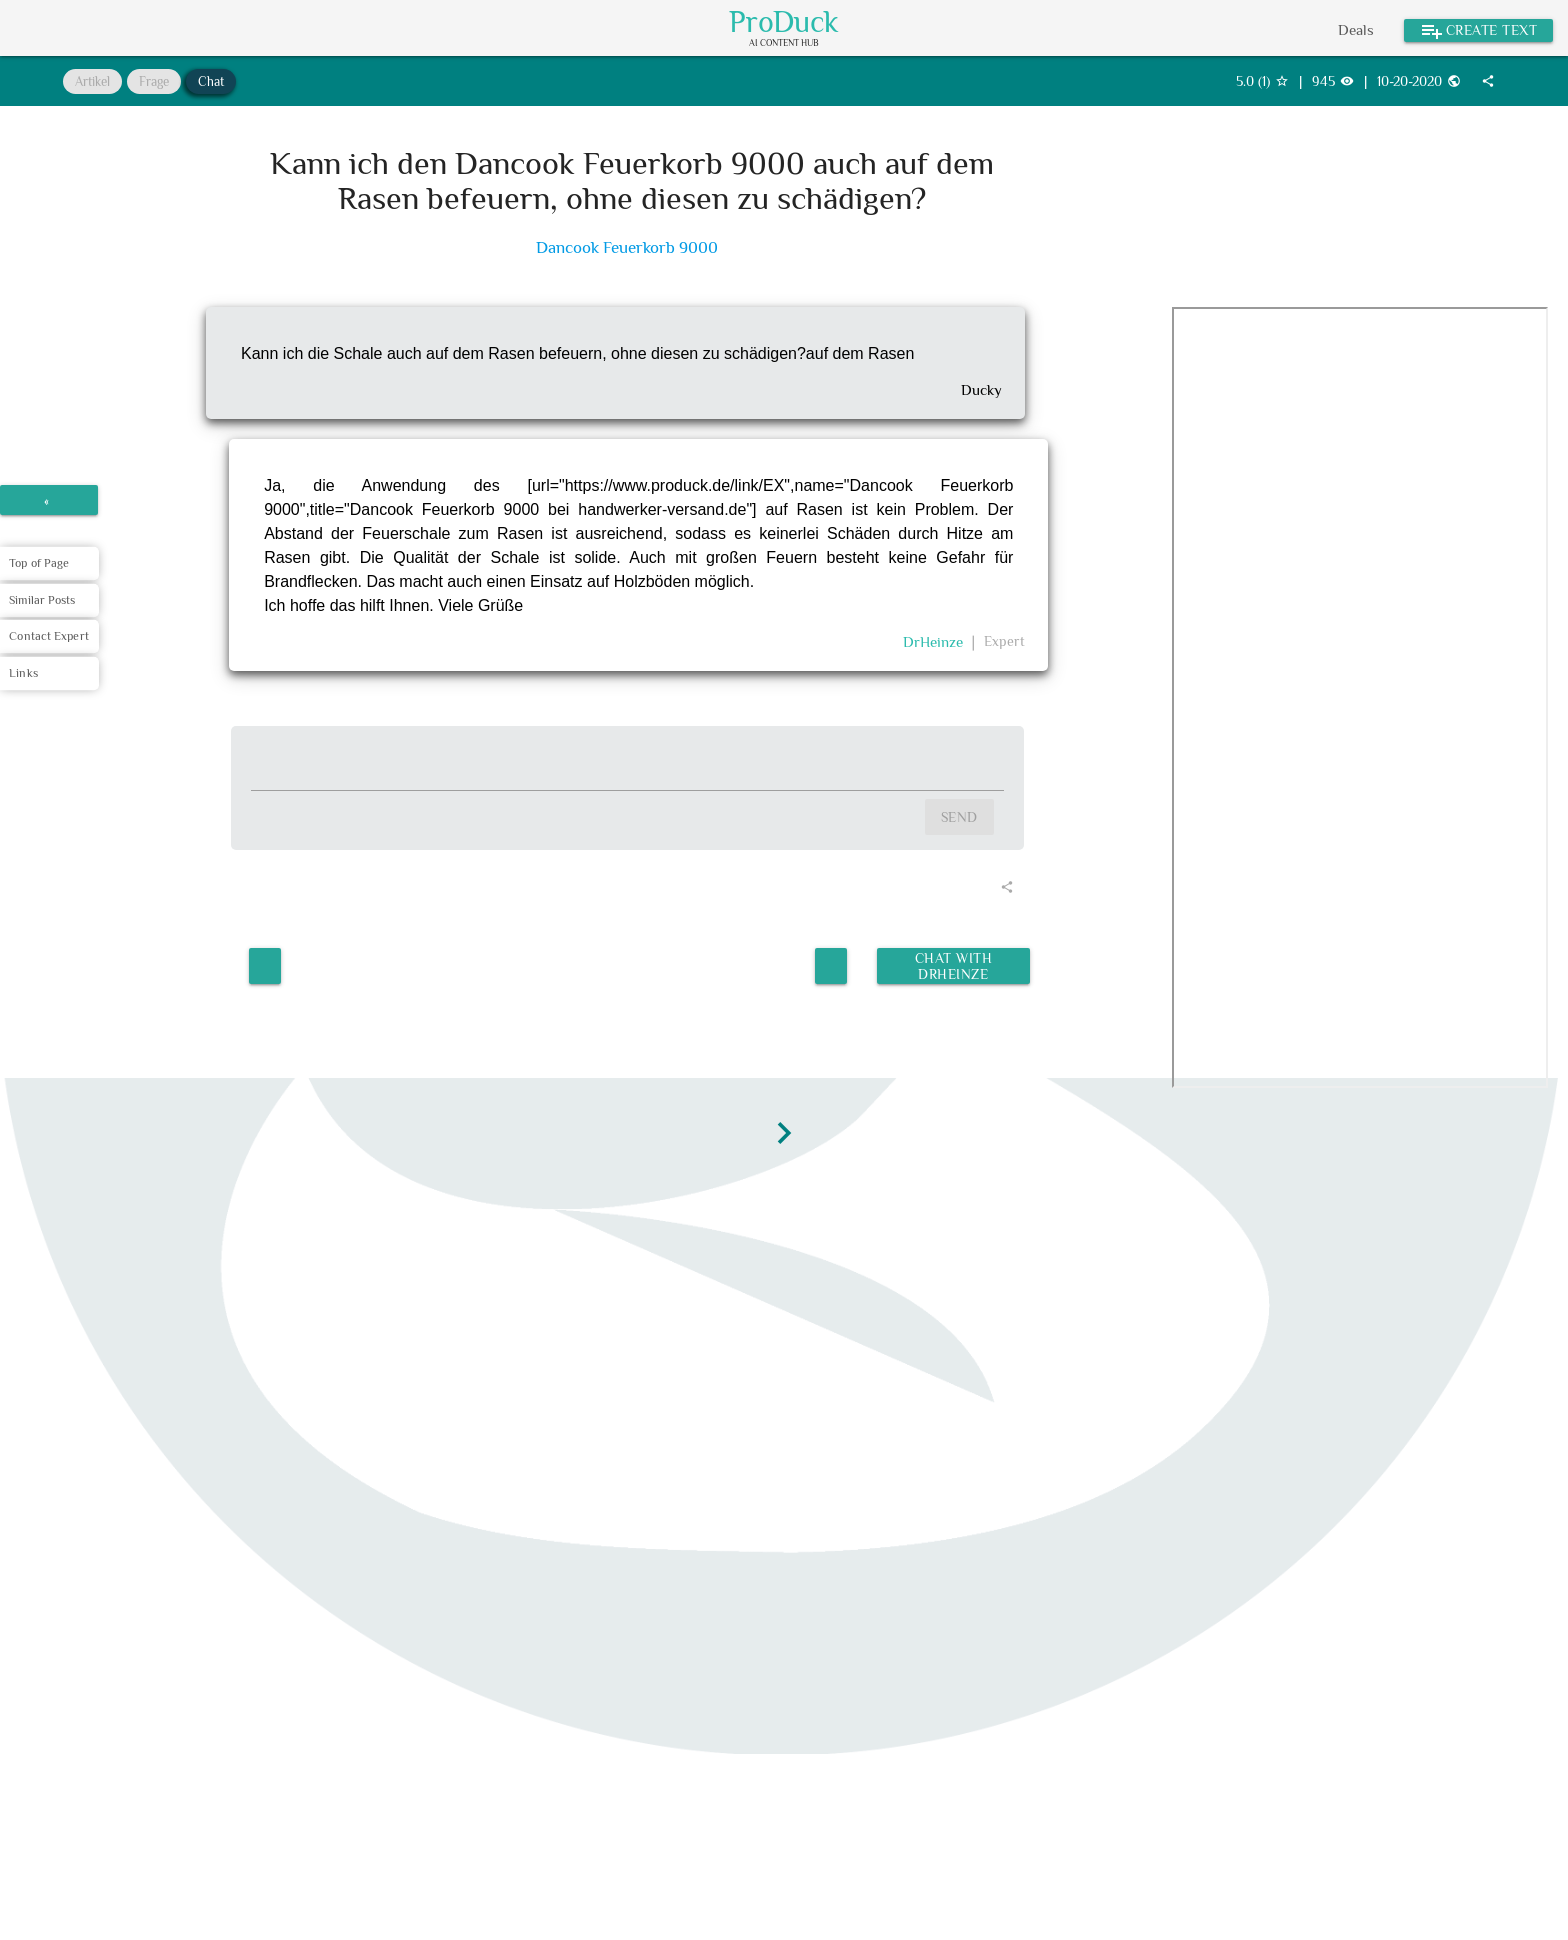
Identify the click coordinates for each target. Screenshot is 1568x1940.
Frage (154, 81)
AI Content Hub (784, 43)
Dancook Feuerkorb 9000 (627, 247)
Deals (1356, 29)
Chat (211, 81)
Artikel (92, 81)
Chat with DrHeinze (952, 962)
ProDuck (784, 22)
